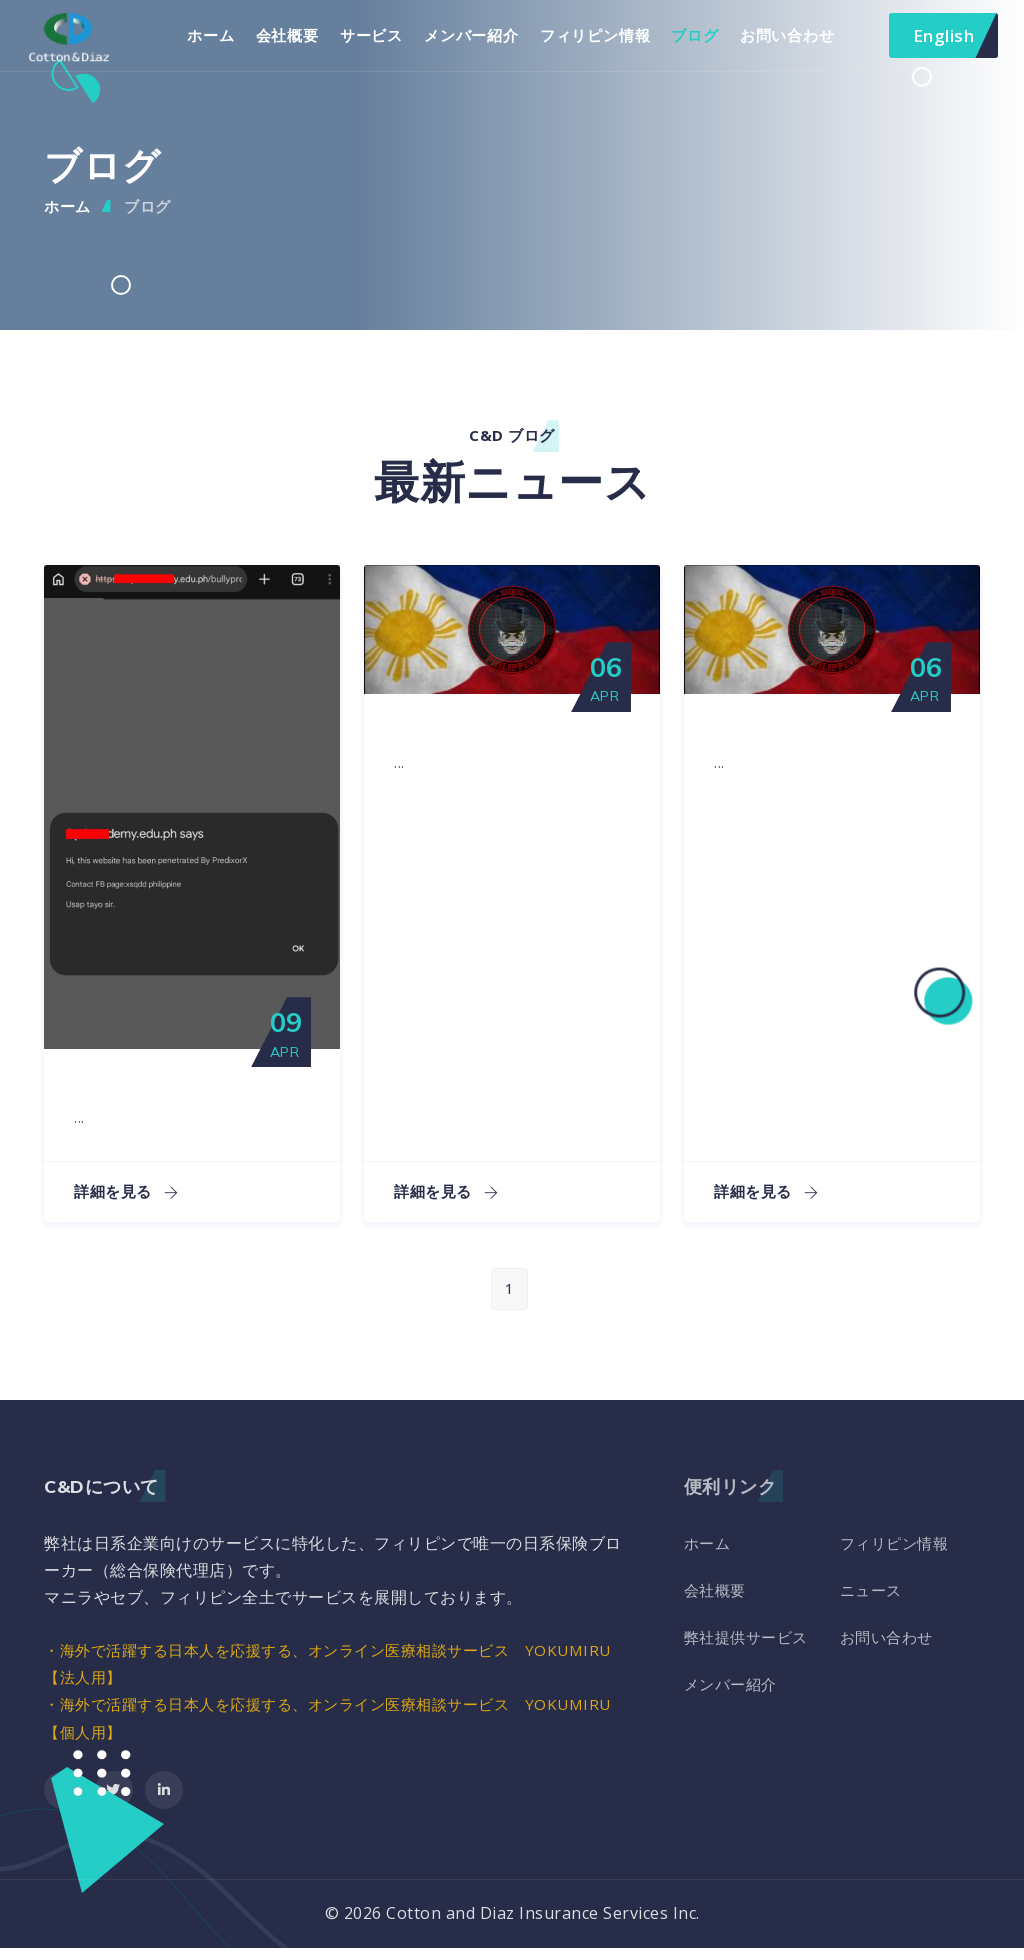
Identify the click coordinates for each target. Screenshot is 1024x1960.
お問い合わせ (798, 41)
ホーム (222, 41)
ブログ (706, 41)
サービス (382, 41)
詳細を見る (129, 1204)
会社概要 (298, 41)
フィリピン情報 (606, 41)
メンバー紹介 (483, 41)
